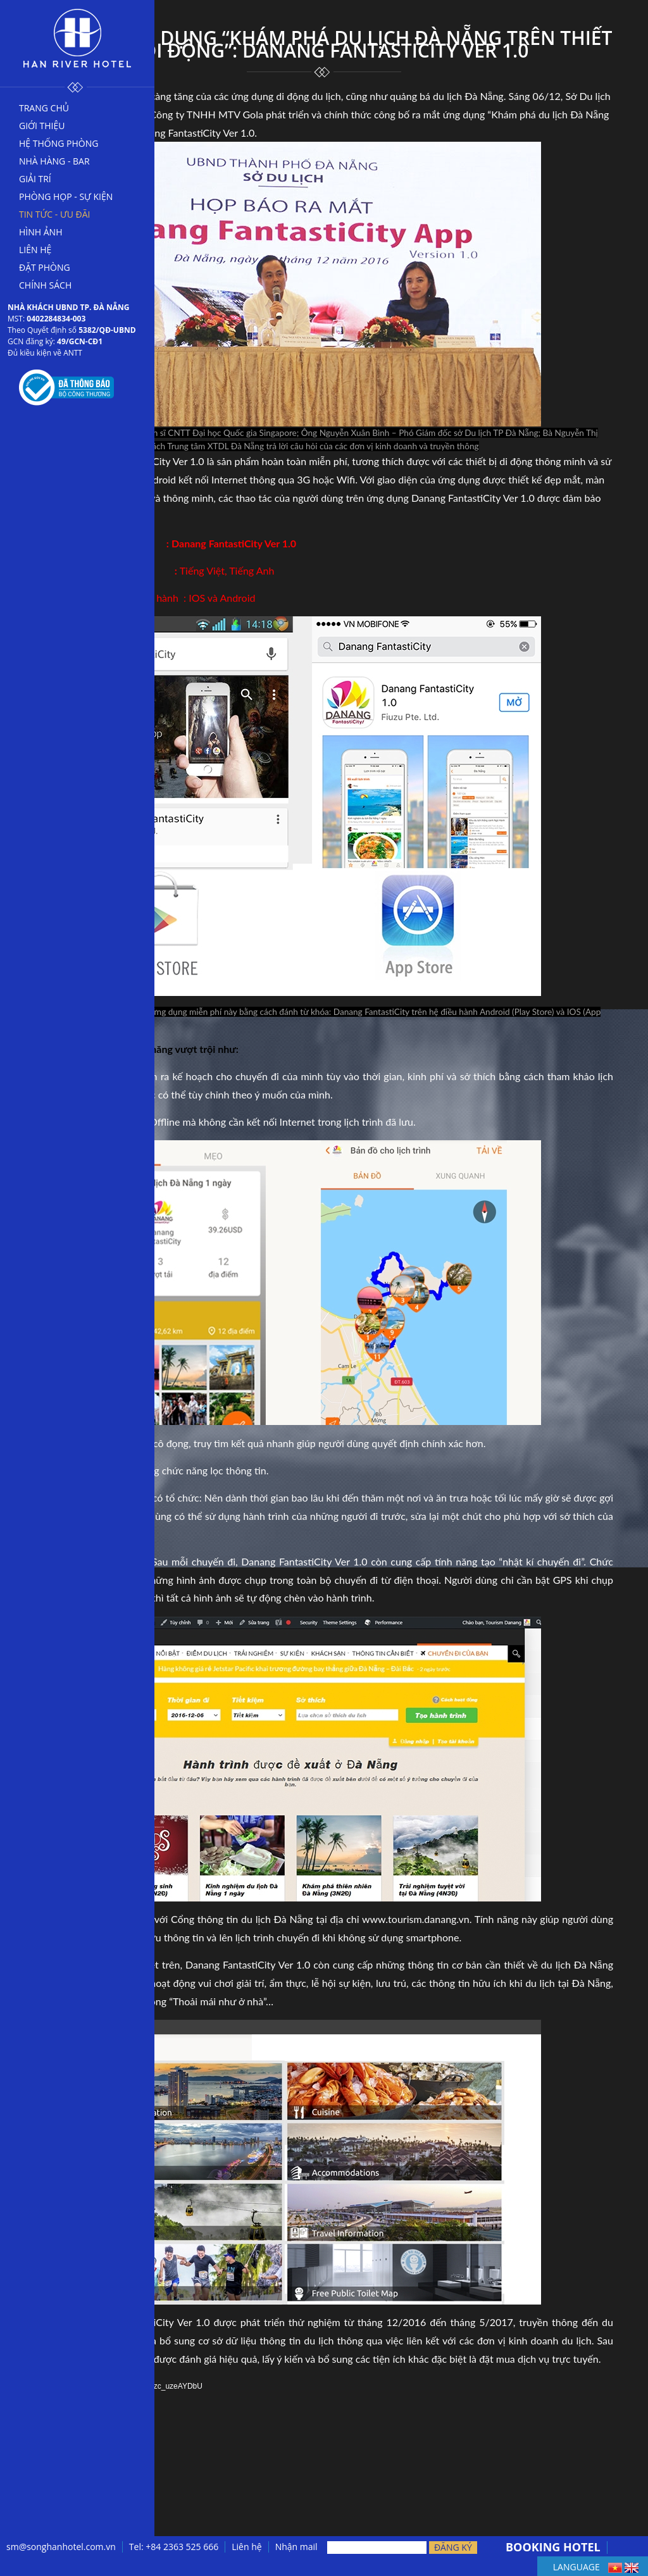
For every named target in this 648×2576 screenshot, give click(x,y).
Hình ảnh (40, 232)
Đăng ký (453, 2547)
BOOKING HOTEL (553, 2546)
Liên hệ (35, 250)
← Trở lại (66, 2526)
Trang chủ (44, 108)
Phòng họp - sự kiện (66, 196)
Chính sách (45, 285)
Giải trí (35, 179)
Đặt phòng (44, 267)
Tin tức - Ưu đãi (54, 214)
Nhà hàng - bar (54, 161)
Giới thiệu (42, 126)
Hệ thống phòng (58, 143)
